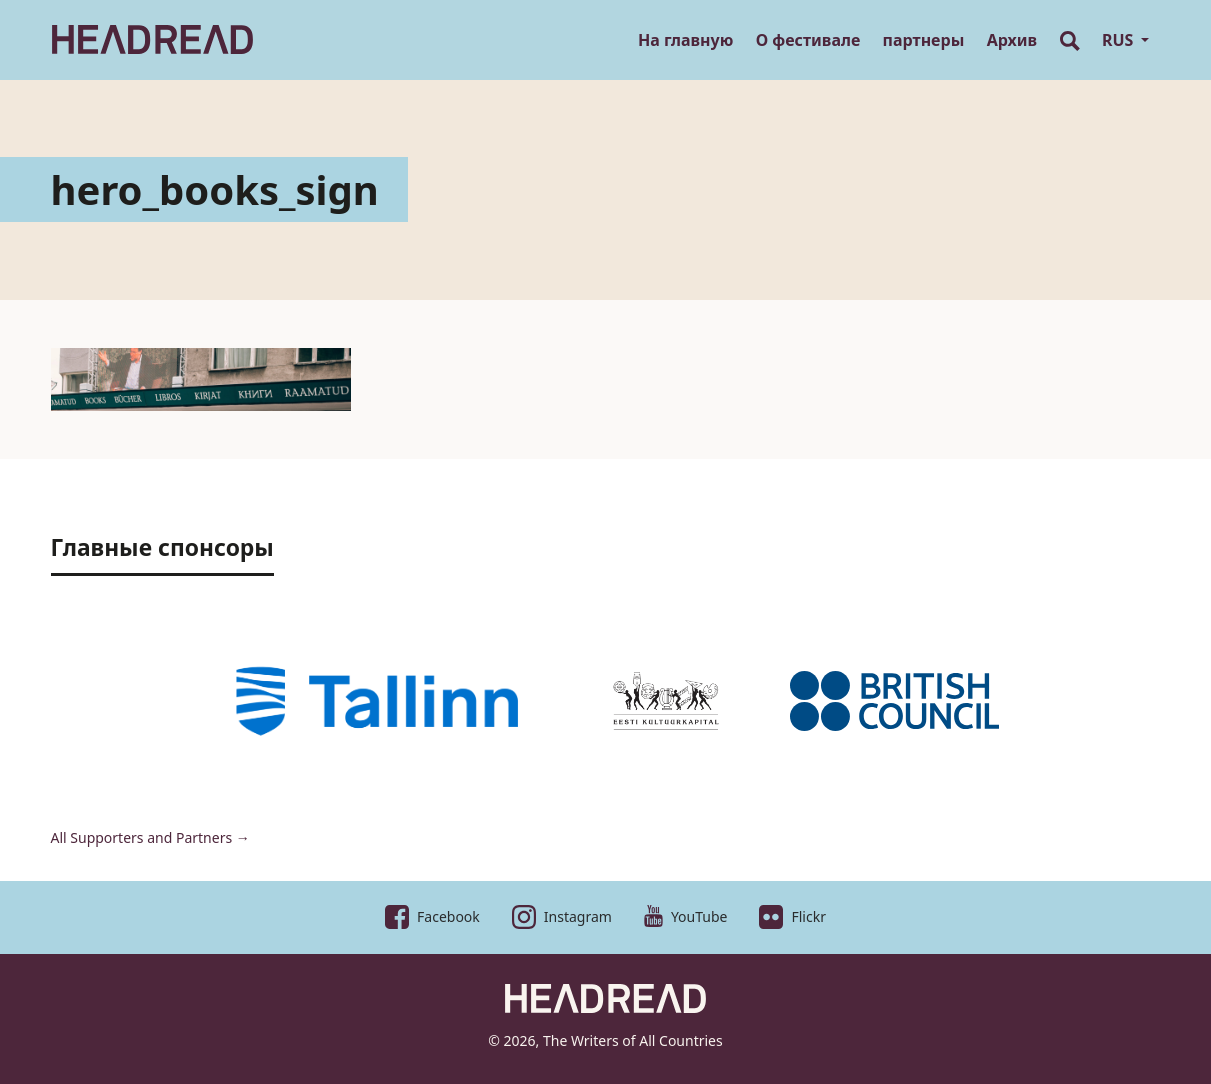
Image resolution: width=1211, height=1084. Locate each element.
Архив (1012, 40)
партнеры (924, 40)
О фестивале (808, 40)
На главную (685, 40)
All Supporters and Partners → (150, 837)
